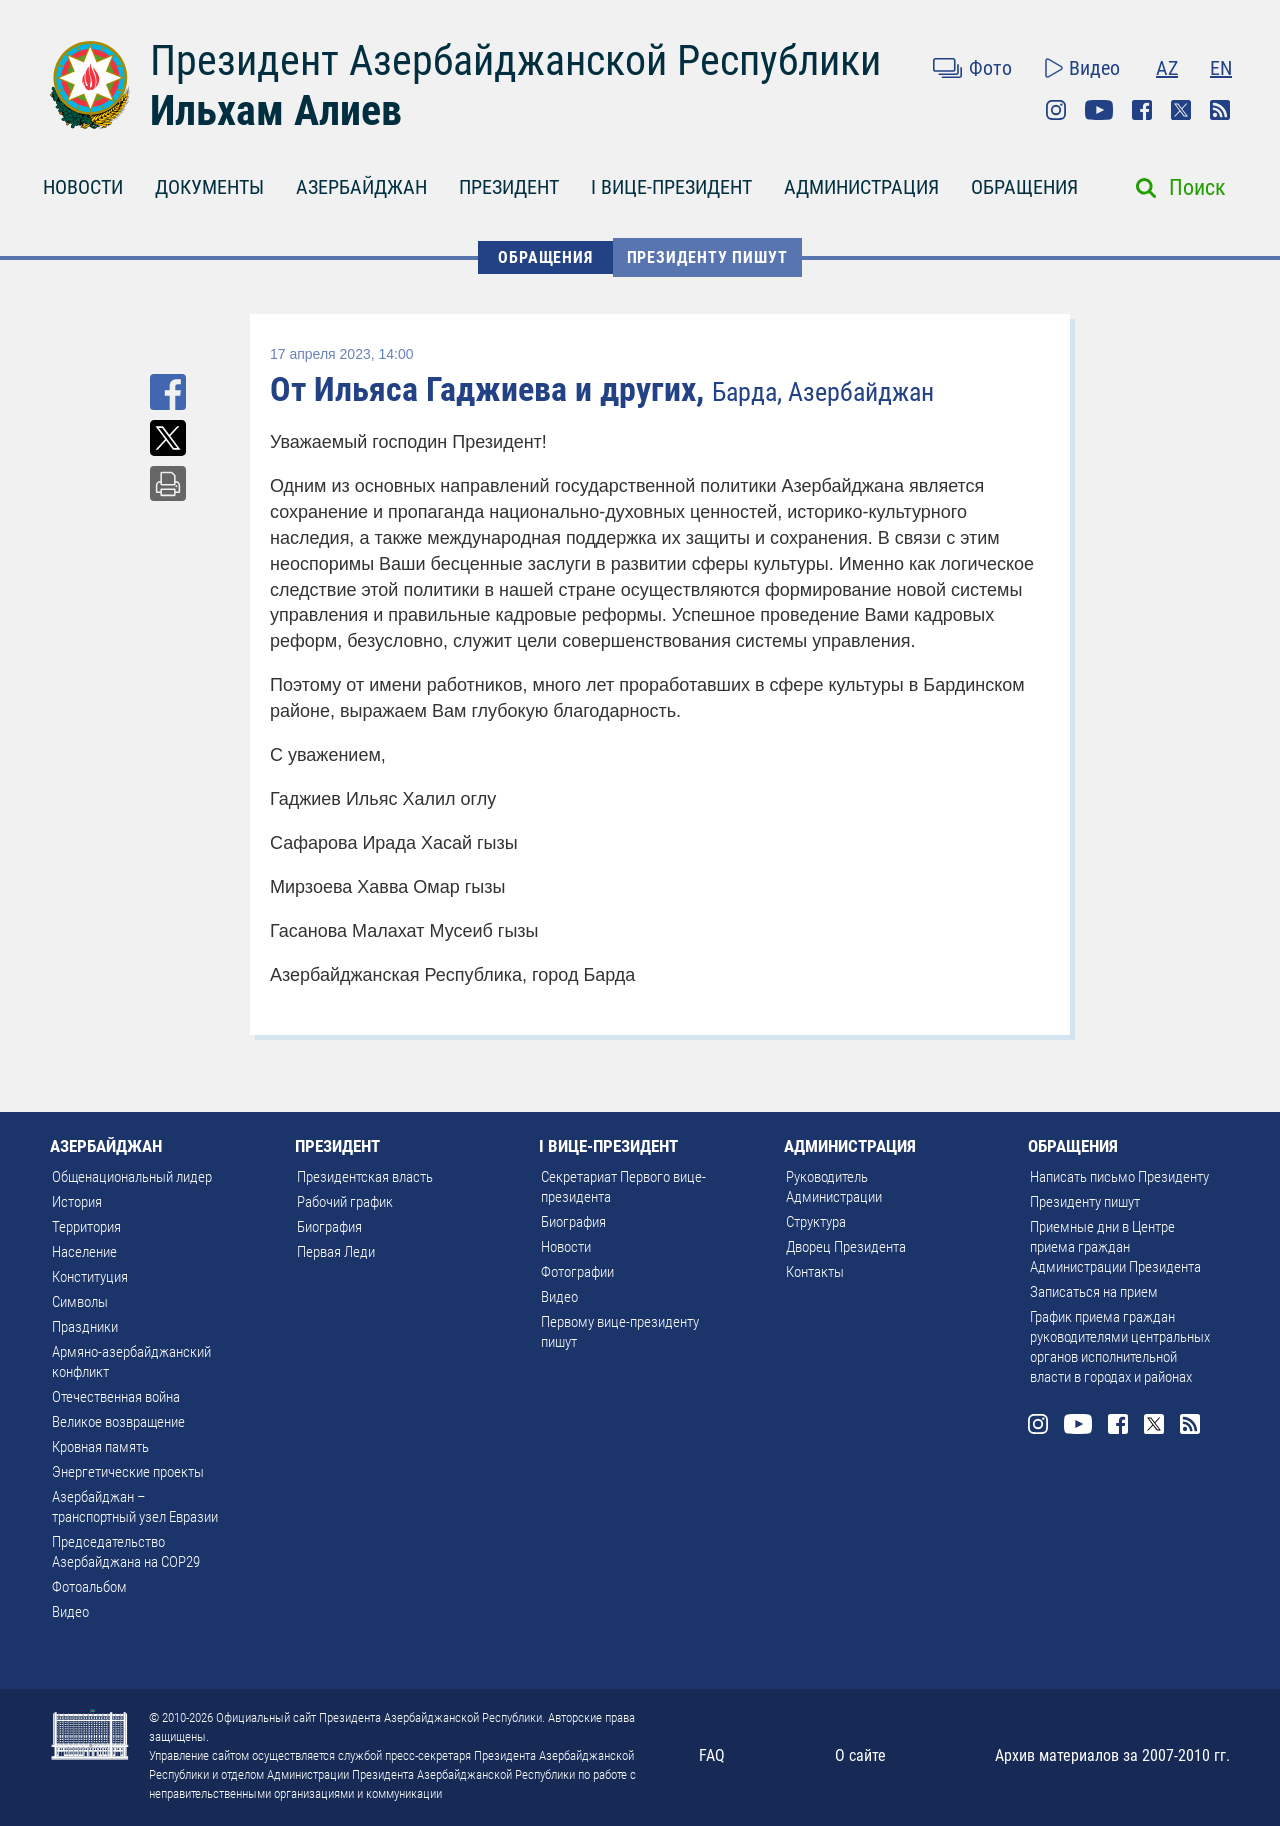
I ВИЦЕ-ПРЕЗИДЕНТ (671, 187)
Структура (816, 1222)
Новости (566, 1247)
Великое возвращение (118, 1422)
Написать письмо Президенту (1119, 1177)
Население (84, 1252)
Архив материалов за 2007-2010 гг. (1112, 1755)
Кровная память (100, 1447)
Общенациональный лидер (132, 1177)
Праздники (85, 1327)
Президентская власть (365, 1177)
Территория (86, 1227)
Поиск (1197, 187)
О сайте (860, 1755)
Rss (1220, 110)
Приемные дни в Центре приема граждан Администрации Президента (1115, 1247)
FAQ (712, 1755)
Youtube (1099, 110)
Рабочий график (345, 1202)
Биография (329, 1227)
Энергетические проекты (128, 1472)
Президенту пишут (707, 257)
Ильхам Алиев (276, 110)
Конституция (90, 1277)
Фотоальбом (89, 1587)
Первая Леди (336, 1252)
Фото (990, 68)
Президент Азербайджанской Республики (515, 60)
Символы (80, 1302)
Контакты (815, 1272)
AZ (1167, 68)
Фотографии (577, 1272)
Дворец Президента (846, 1247)
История (77, 1202)
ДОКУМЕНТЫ (209, 187)
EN (1221, 68)
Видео (1094, 68)
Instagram (1056, 110)
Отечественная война (116, 1397)
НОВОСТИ (83, 187)
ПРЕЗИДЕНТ (509, 187)
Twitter (1181, 110)
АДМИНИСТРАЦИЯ (861, 187)
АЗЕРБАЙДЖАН (361, 187)
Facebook (1142, 110)
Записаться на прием (1094, 1292)
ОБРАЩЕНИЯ (1024, 187)
